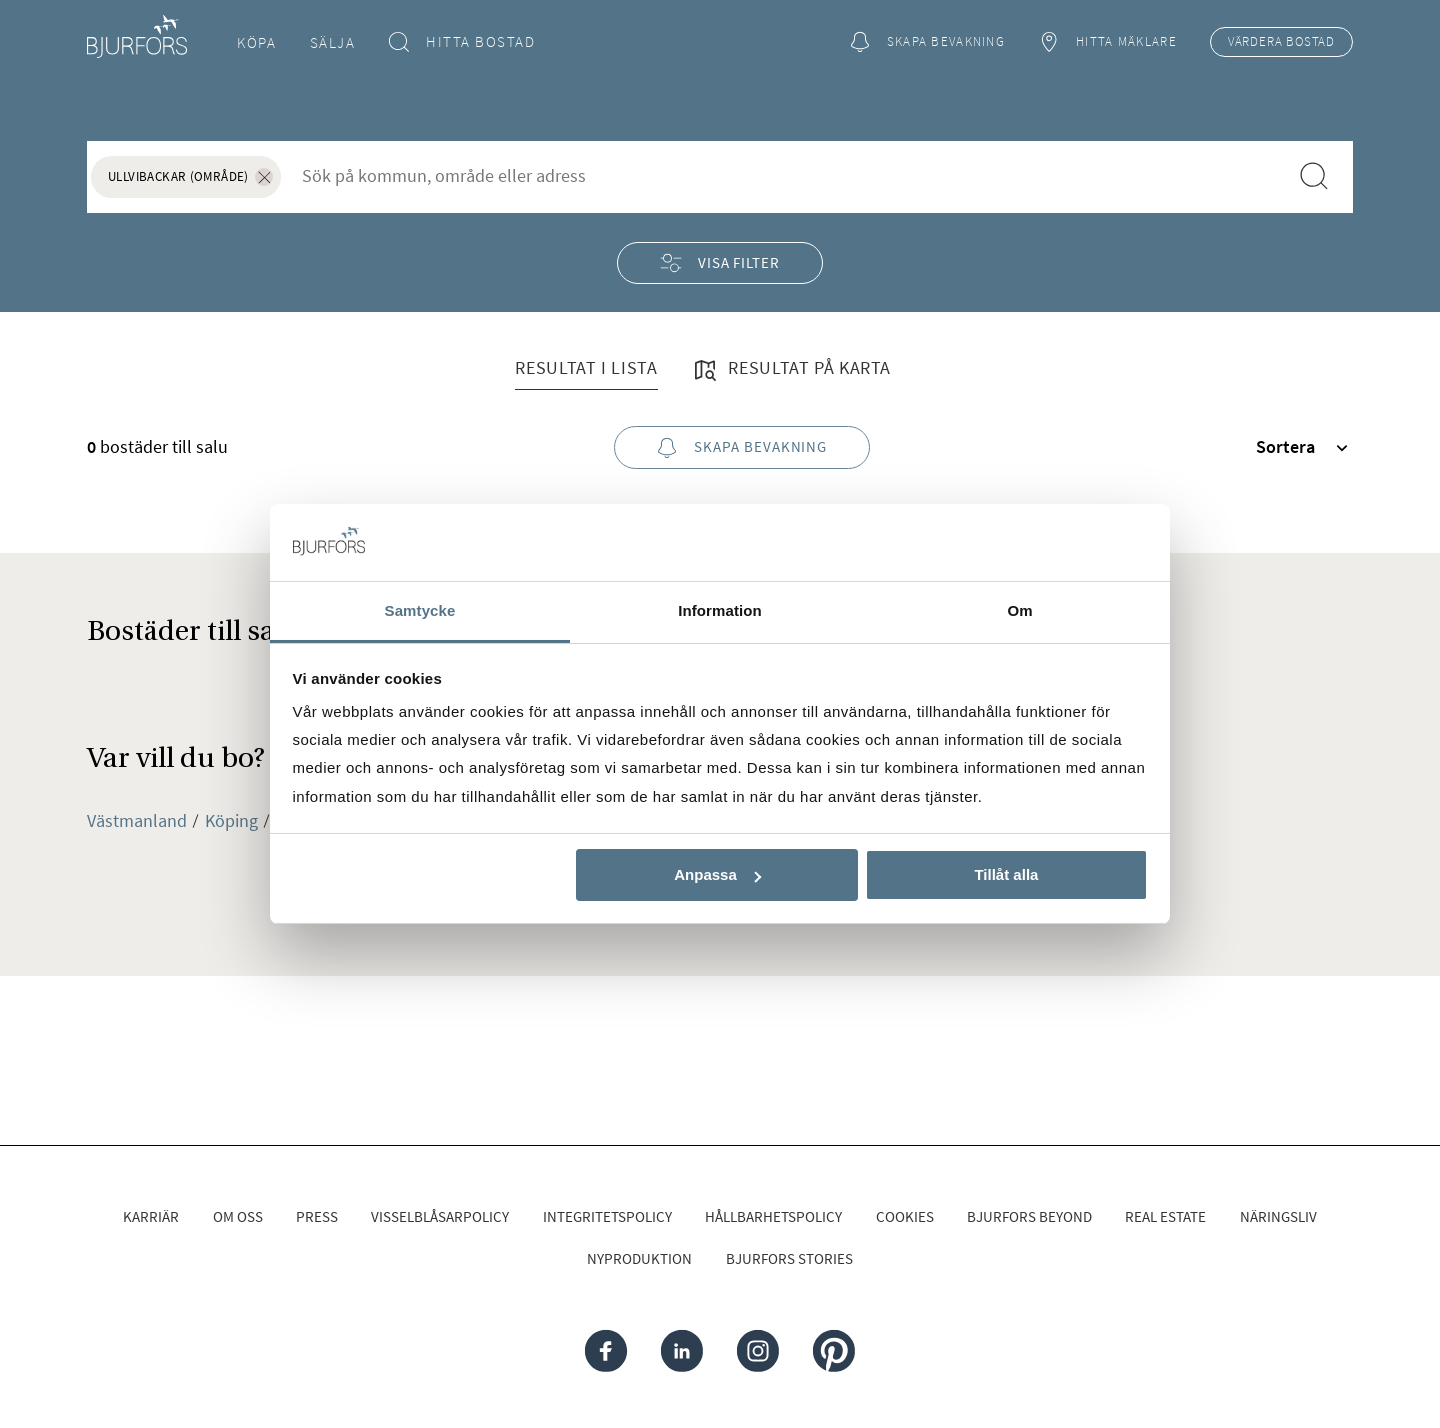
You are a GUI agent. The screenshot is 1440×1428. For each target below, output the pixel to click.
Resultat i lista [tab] (586, 367)
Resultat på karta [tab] (791, 370)
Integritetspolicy (607, 1216)
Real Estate (1165, 1216)
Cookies (905, 1216)
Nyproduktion (639, 1258)
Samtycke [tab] (420, 610)
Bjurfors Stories (789, 1258)
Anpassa (717, 874)
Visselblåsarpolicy (440, 1216)
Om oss (238, 1216)
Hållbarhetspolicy (773, 1216)
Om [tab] (1019, 610)
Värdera (1281, 42)
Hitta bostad (462, 42)
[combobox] (784, 176)
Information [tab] (720, 610)
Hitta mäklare (1107, 42)
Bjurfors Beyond (1029, 1216)
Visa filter (720, 262)
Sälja (333, 42)
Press (317, 1216)
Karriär (151, 1216)
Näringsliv (1278, 1216)
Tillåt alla (1006, 874)
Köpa (256, 42)
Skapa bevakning (927, 42)
